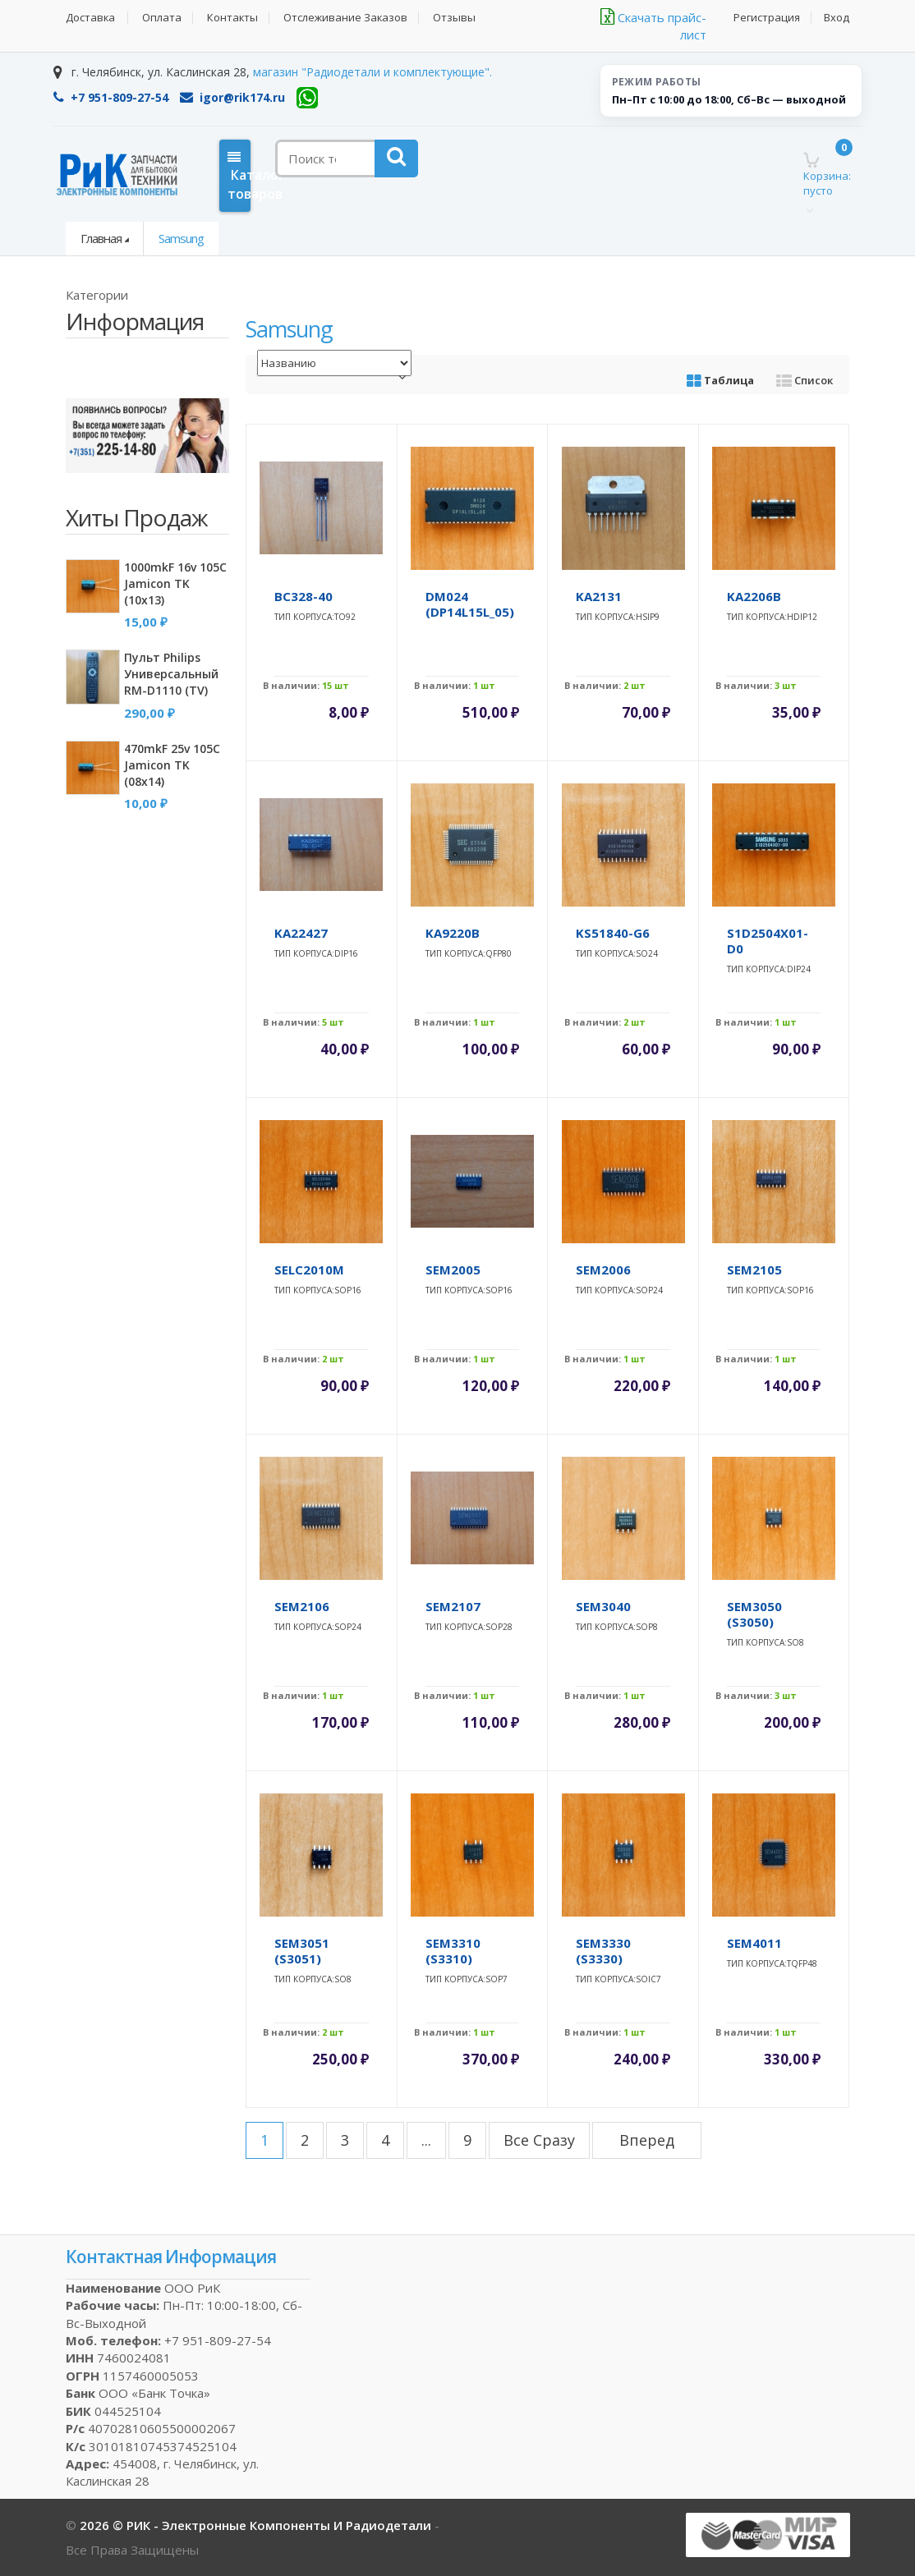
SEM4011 (754, 1943)
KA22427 (301, 933)
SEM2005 (452, 1269)
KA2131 (599, 596)
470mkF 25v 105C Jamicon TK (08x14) (172, 765)
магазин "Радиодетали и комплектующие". (372, 72)
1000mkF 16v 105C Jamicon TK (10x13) (175, 583)
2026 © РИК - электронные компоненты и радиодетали (257, 2525)
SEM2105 (754, 1269)
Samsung (181, 238)
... (426, 2140)
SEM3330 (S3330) (603, 1951)
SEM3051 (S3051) (301, 1951)
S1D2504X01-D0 (767, 941)
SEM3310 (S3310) (452, 1951)
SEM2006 (603, 1269)
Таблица (720, 380)
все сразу (539, 2140)
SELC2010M (309, 1269)
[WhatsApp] (307, 97)
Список (804, 380)
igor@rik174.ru (232, 97)
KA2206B (754, 596)
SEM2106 (301, 1606)
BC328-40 (303, 596)
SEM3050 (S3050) (754, 1614)
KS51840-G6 (613, 933)
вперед (646, 2140)
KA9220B (452, 933)
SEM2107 (452, 1606)
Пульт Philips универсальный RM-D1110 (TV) (171, 674)
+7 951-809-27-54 (110, 97)
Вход (836, 17)
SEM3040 (603, 1606)
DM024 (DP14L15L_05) (469, 604)
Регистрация (766, 17)
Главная (101, 238)
